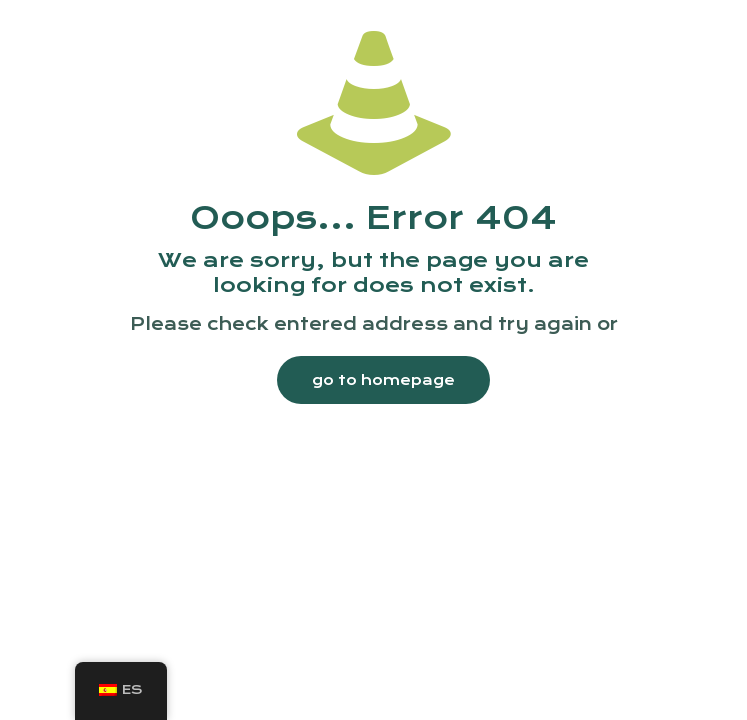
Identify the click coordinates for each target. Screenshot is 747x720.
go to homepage (383, 380)
